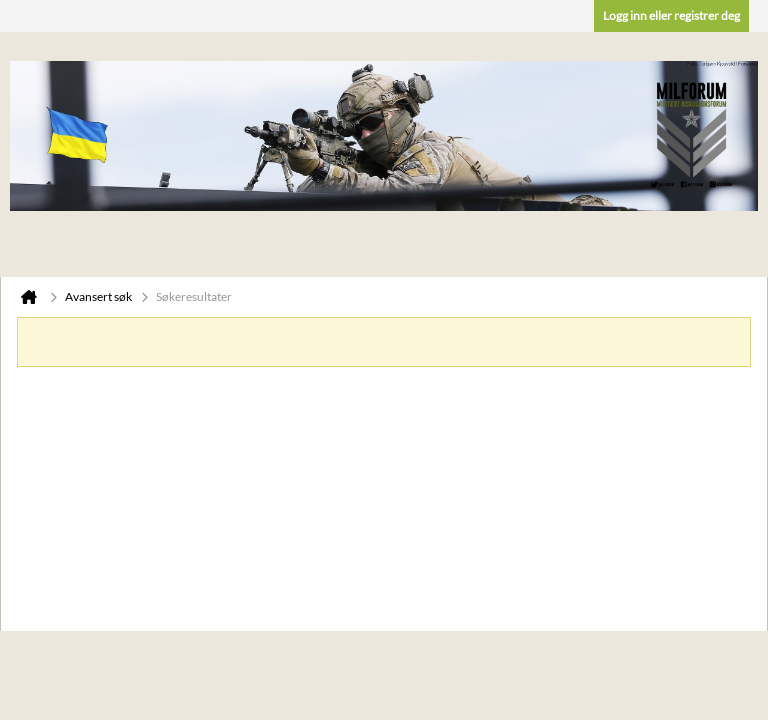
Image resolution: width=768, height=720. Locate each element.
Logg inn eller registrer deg (671, 15)
